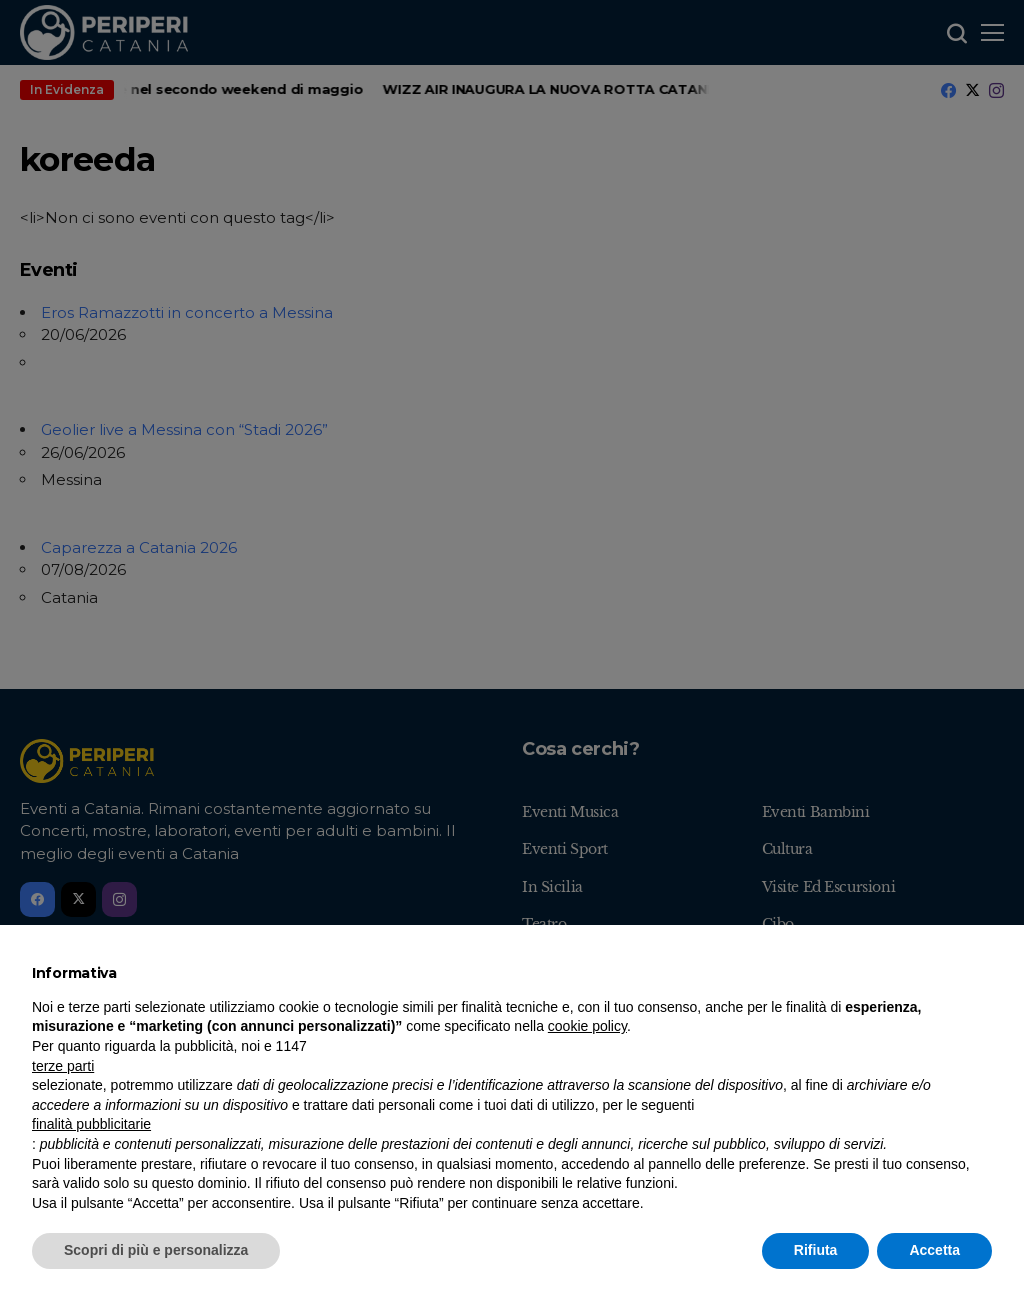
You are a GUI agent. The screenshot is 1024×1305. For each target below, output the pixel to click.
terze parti (63, 1066)
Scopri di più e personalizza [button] (156, 1250)
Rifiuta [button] (816, 1250)
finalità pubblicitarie (91, 1124)
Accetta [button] (934, 1250)
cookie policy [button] (587, 1026)
